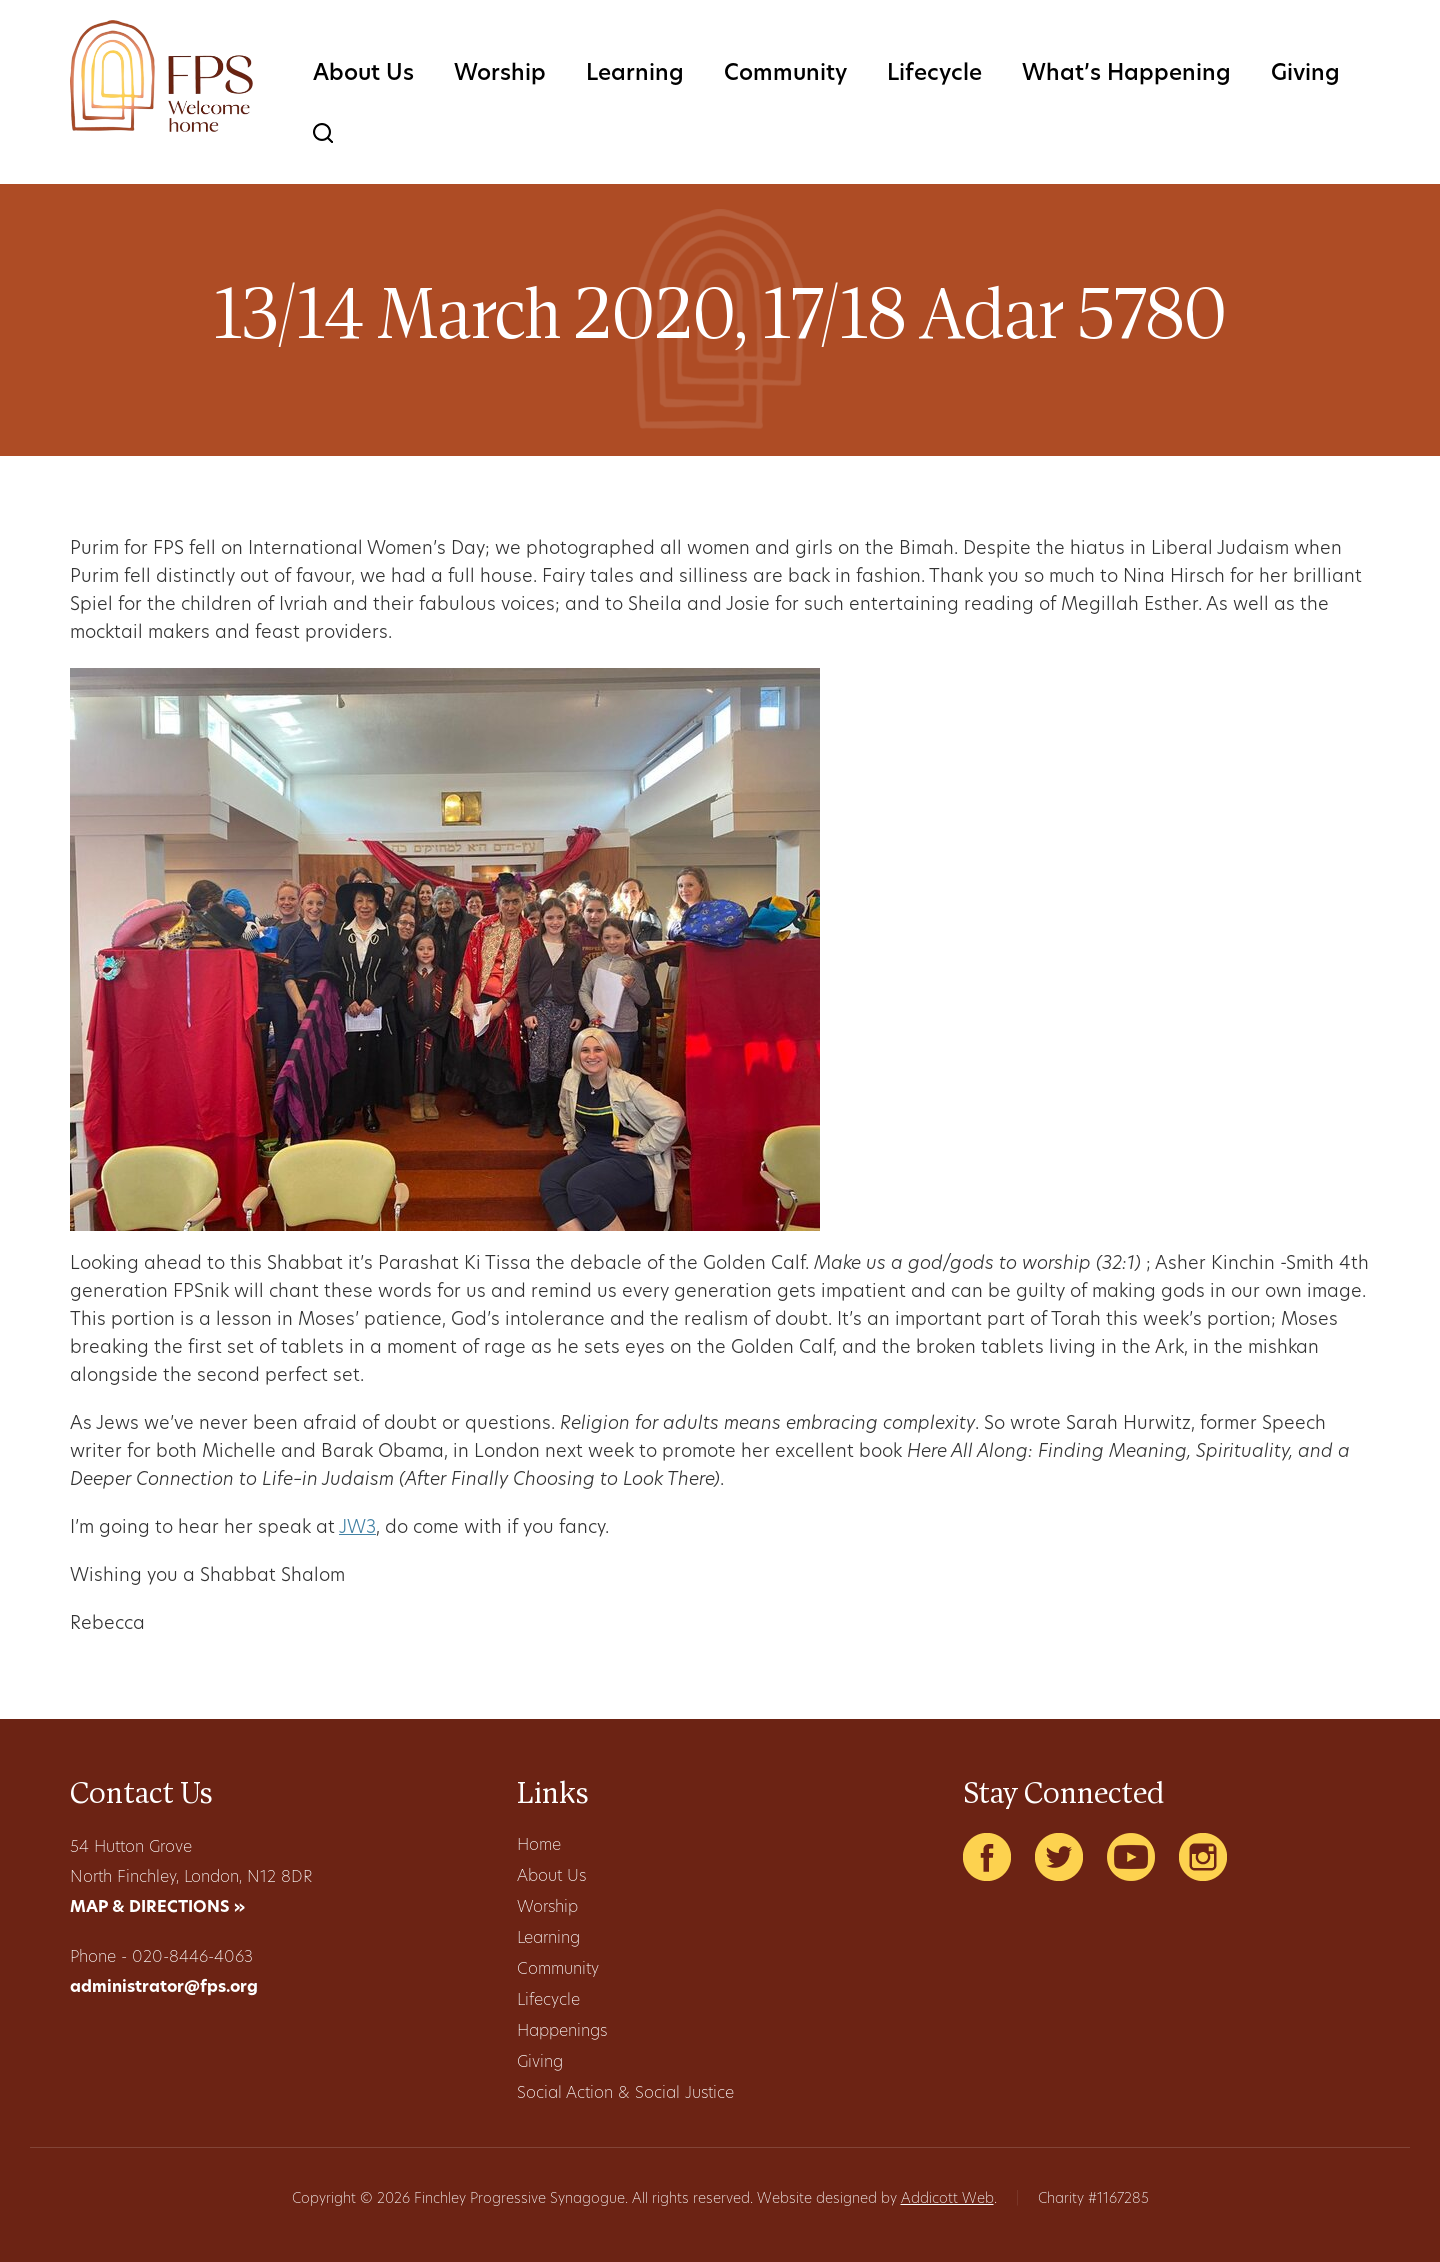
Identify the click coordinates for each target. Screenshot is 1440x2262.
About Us (363, 74)
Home (539, 1846)
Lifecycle (934, 74)
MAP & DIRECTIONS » (157, 1908)
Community (785, 74)
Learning (635, 74)
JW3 (357, 1528)
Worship (500, 74)
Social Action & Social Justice (625, 2094)
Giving (1305, 74)
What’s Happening (1126, 74)
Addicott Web (947, 2199)
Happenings (562, 2032)
